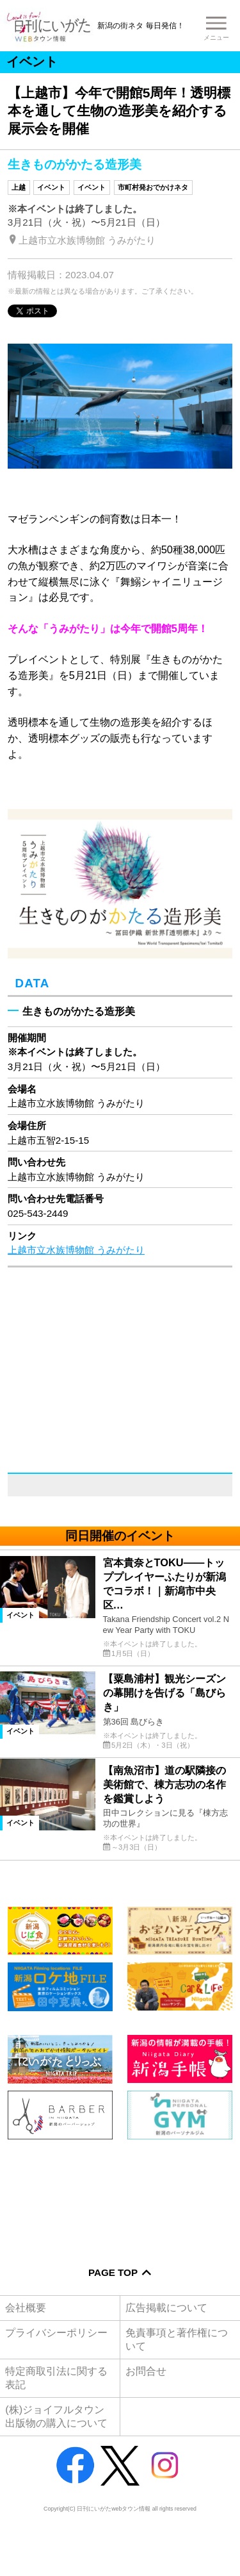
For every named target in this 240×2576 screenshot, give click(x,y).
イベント (51, 187)
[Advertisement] (120, 2194)
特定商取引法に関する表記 (56, 2377)
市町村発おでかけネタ (153, 187)
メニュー (215, 37)
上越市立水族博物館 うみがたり (76, 1249)
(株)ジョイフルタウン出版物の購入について (56, 2416)
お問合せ (145, 2371)
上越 (19, 187)
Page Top (113, 2272)
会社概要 (25, 2307)
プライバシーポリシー (56, 2332)
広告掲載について (166, 2307)
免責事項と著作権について (176, 2339)
